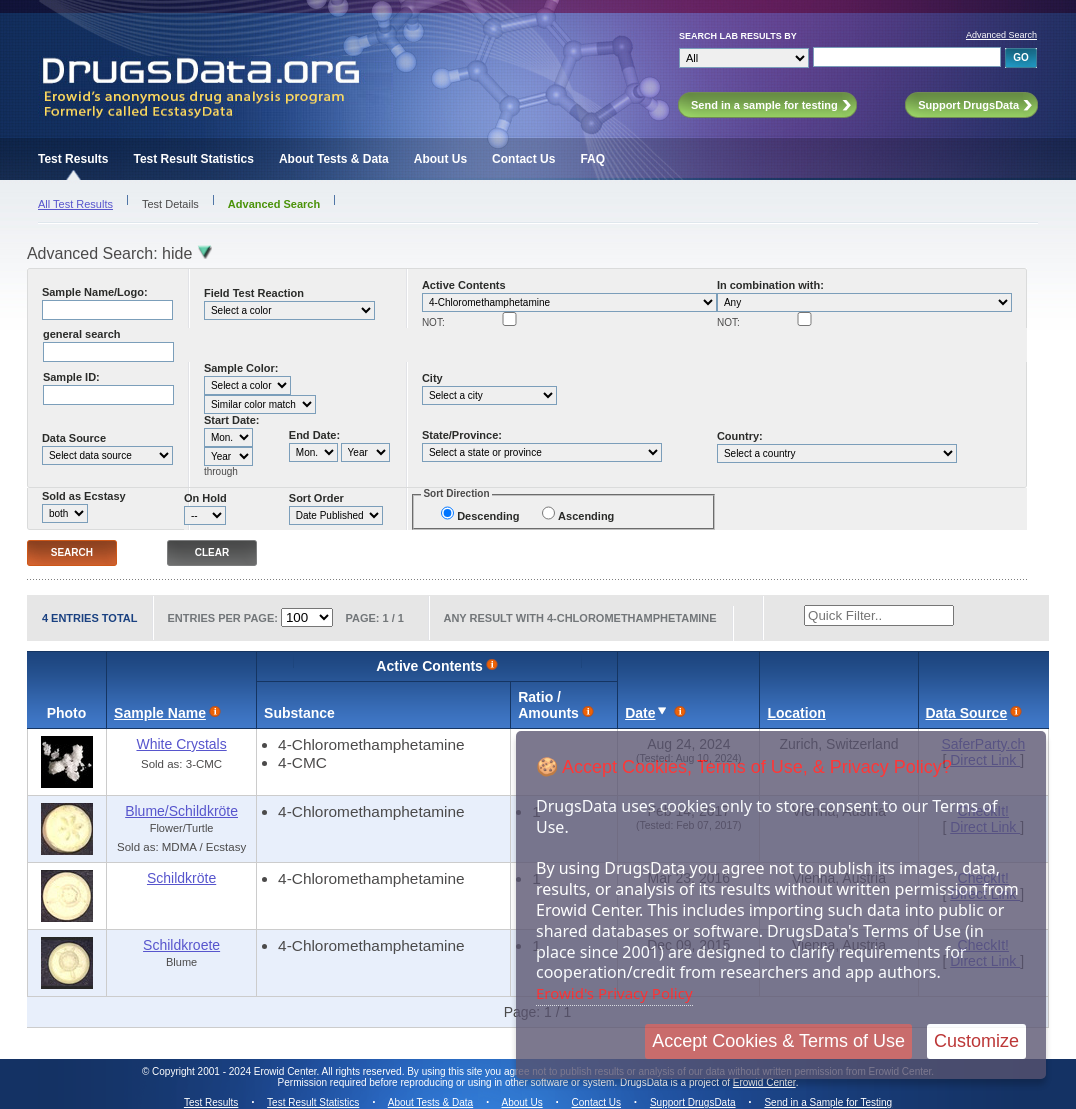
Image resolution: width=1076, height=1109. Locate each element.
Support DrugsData (693, 1102)
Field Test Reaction (254, 293)
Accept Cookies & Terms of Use (778, 1041)
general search (82, 334)
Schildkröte (181, 878)
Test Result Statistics (193, 159)
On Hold (205, 498)
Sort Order (316, 498)
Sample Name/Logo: (95, 292)
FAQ (592, 159)
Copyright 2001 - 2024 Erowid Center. (235, 1071)
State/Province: (462, 435)
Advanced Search (1001, 35)
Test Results (73, 159)
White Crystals (181, 744)
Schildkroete (181, 945)
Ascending (586, 516)
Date (640, 713)
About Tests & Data (334, 159)
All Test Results (75, 204)
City (432, 378)
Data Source (74, 438)
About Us (440, 159)
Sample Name (160, 713)
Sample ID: (71, 377)
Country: (740, 436)
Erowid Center (764, 1082)
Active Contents (464, 285)
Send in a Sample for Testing (828, 1102)
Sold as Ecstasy (84, 496)
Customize (976, 1041)
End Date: (314, 435)
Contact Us (523, 159)
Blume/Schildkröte (181, 811)
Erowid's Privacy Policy (614, 993)
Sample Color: (241, 368)
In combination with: (770, 285)
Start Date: (232, 420)
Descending (488, 516)
